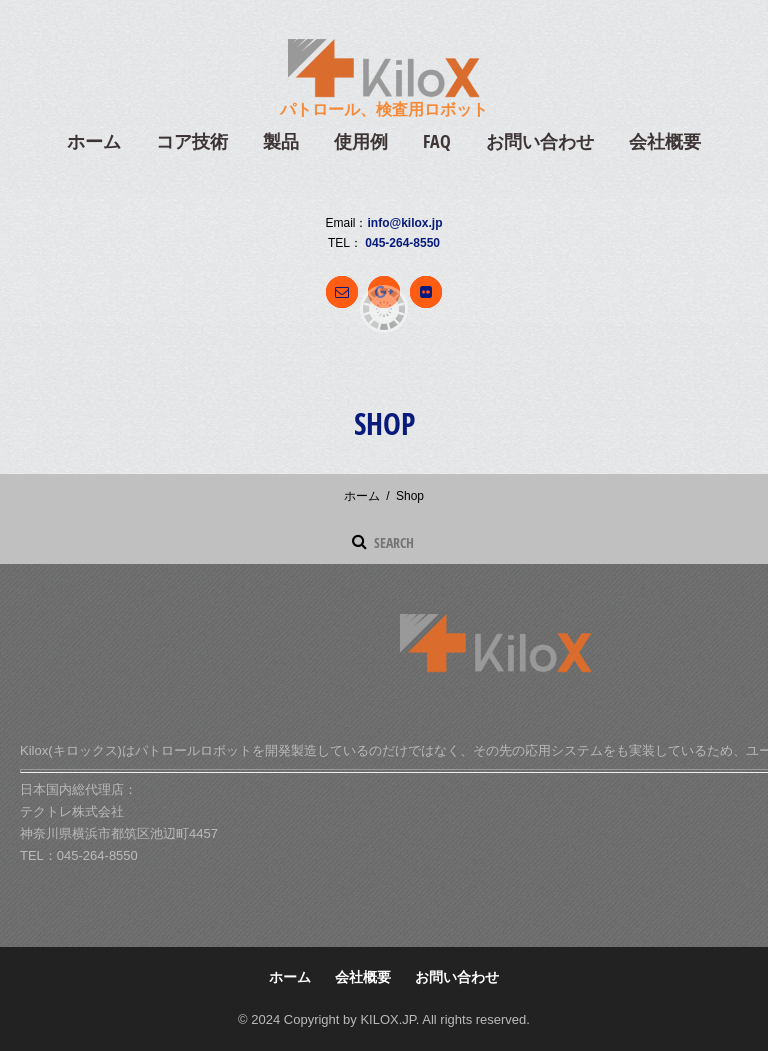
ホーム (94, 141)
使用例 (361, 141)
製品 (281, 141)
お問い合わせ (540, 141)
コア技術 (192, 141)
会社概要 (665, 141)
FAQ (437, 141)
